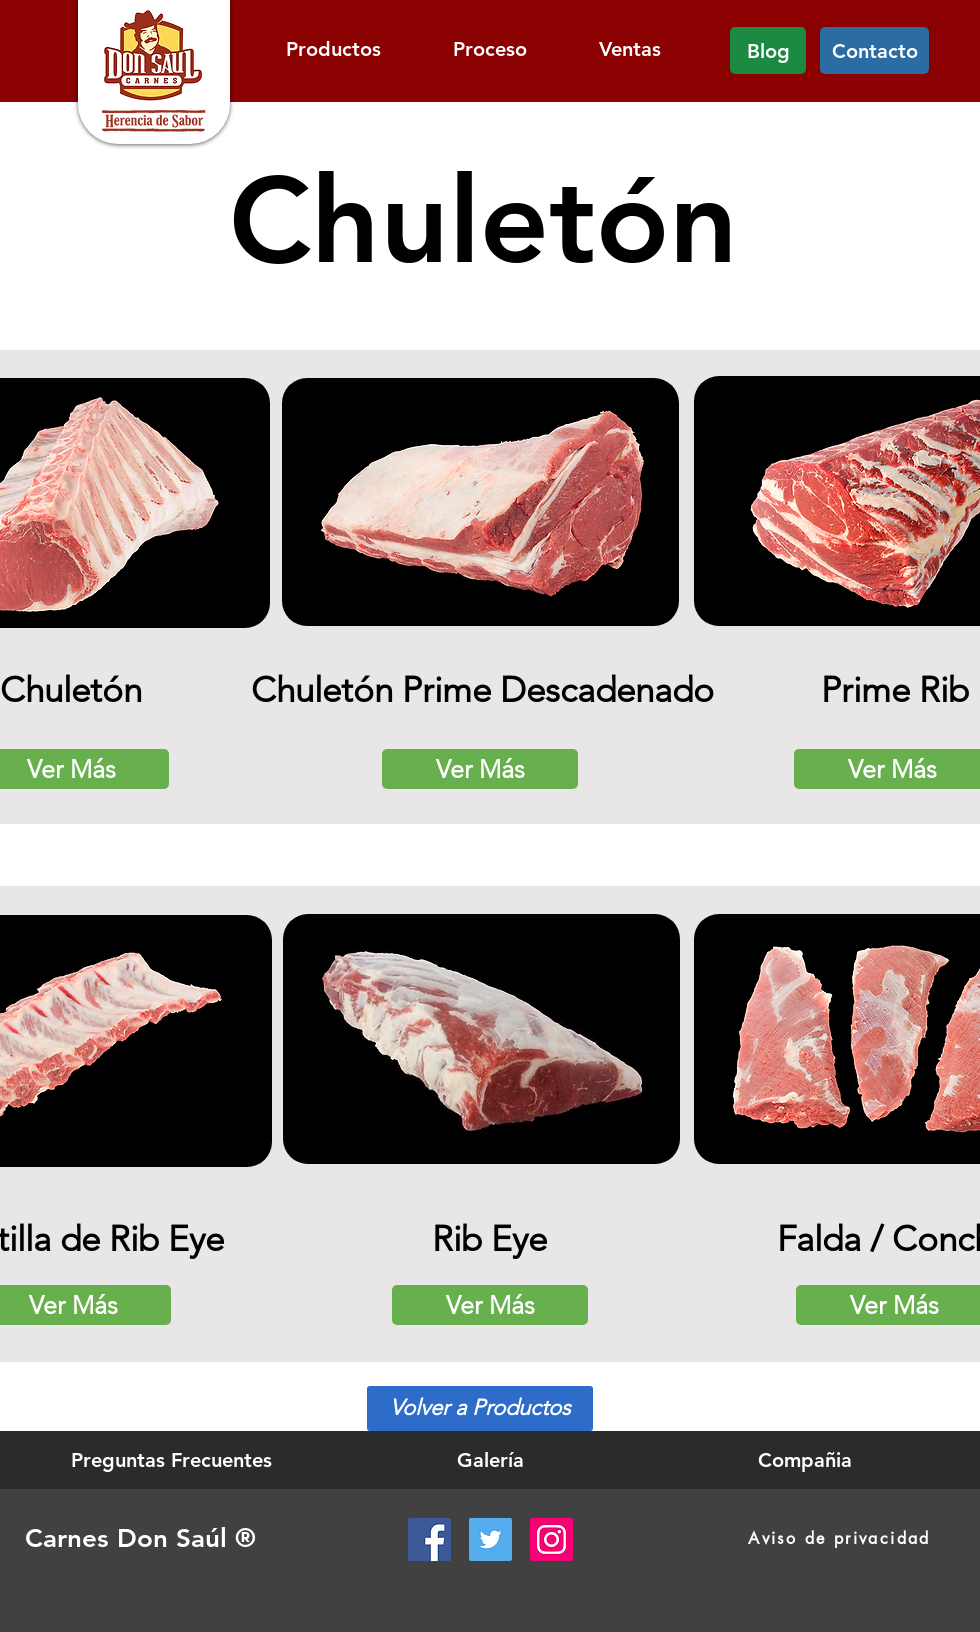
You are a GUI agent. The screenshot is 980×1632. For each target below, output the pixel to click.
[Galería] (490, 1460)
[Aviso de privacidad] (839, 1538)
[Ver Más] (480, 769)
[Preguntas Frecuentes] (171, 1460)
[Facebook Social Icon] (429, 1539)
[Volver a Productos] (480, 1408)
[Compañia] (805, 1460)
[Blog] (768, 50)
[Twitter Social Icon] (490, 1539)
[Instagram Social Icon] (551, 1539)
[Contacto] (874, 50)
